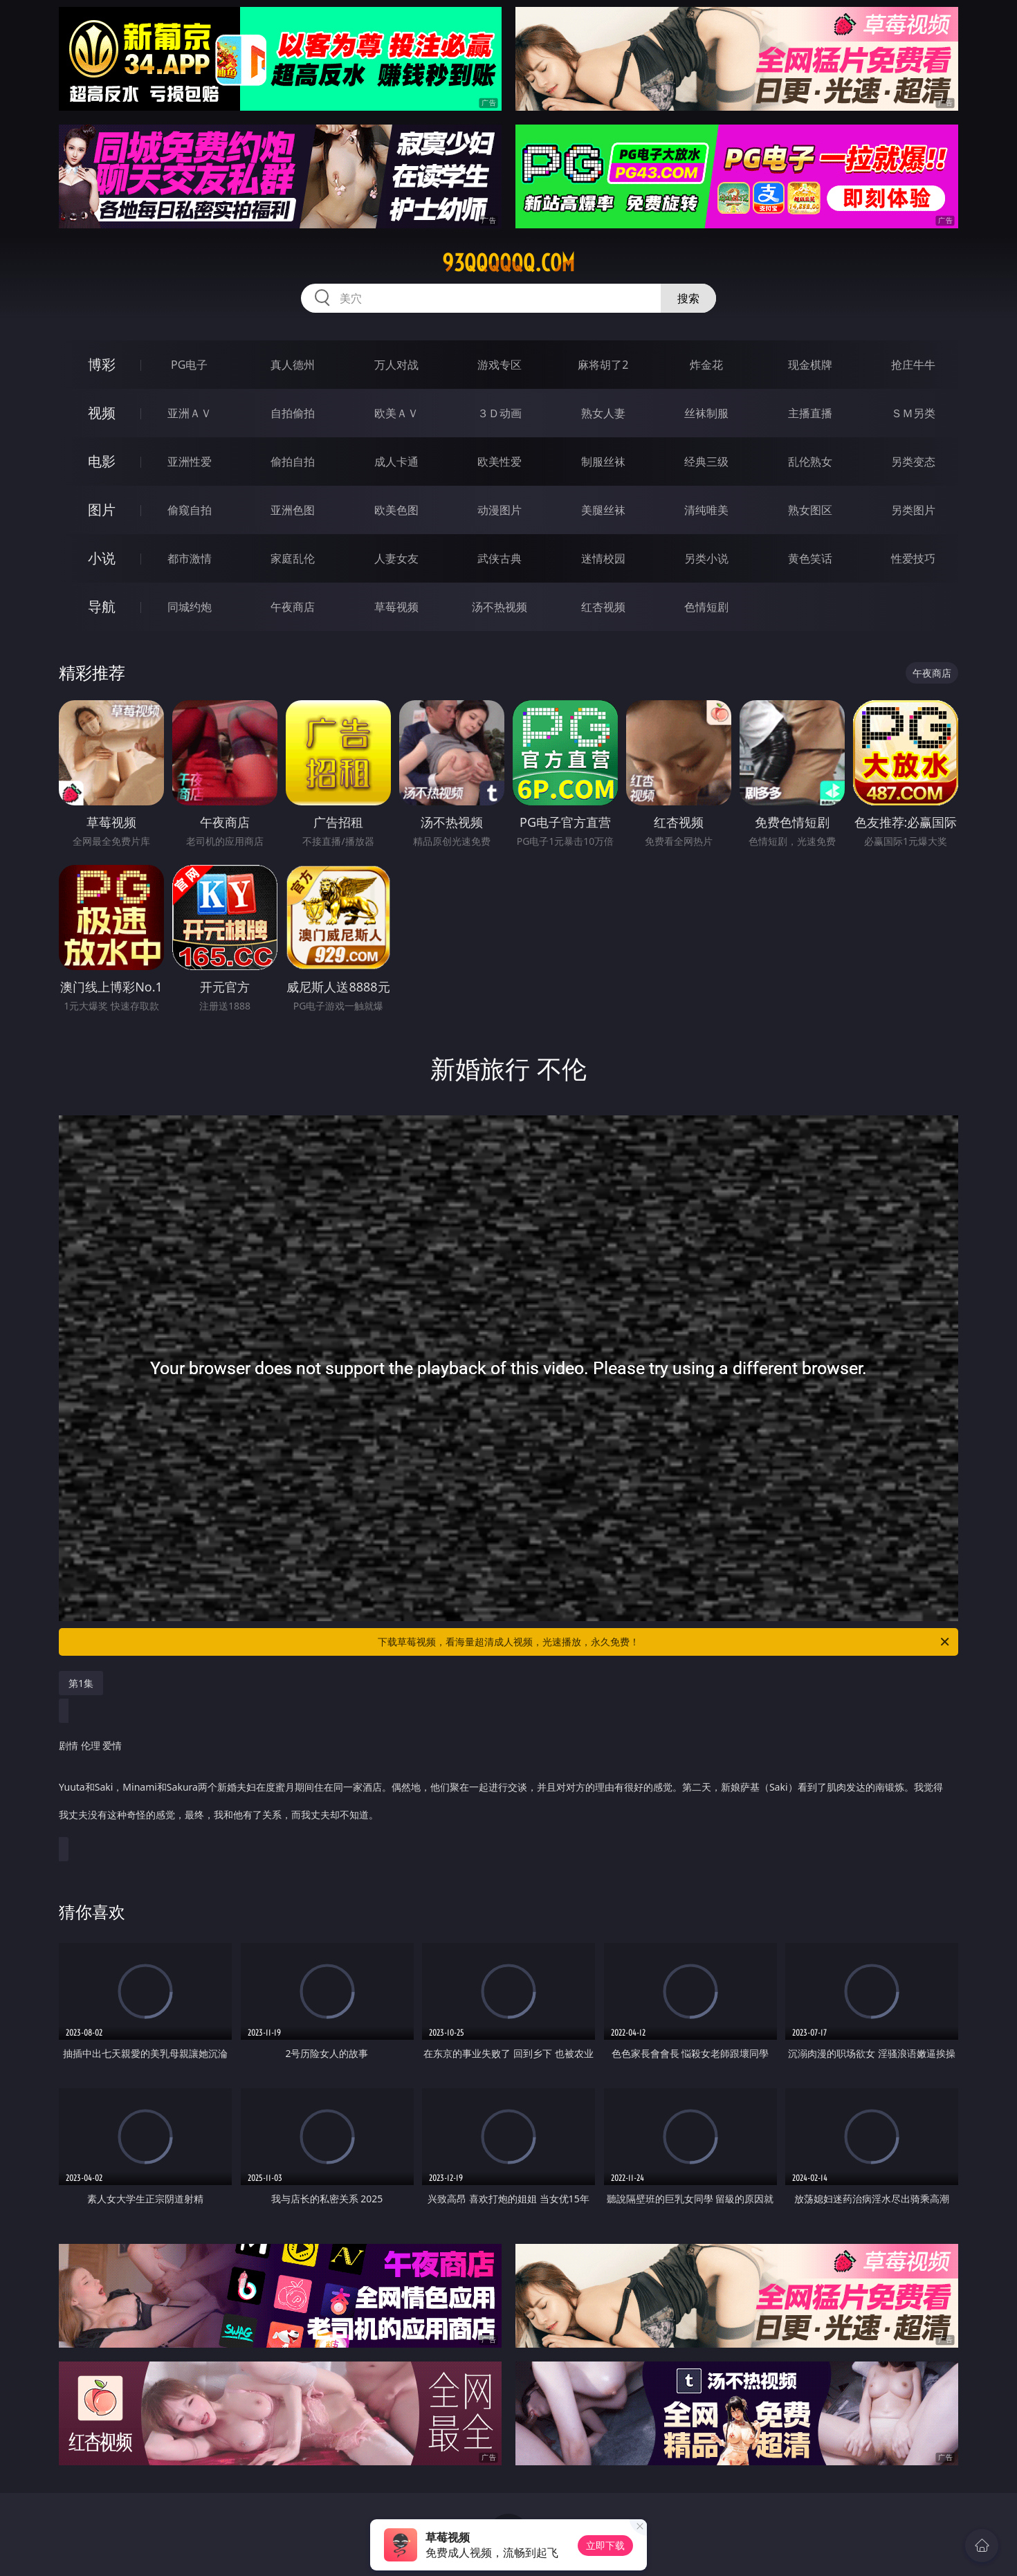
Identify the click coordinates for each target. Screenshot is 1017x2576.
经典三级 (706, 461)
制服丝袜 (603, 461)
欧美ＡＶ (396, 413)
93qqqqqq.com (508, 263)
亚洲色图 (293, 510)
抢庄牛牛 (913, 364)
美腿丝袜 (603, 510)
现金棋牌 (810, 364)
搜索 (688, 298)
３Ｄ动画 (499, 413)
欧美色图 (396, 510)
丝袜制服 (706, 413)
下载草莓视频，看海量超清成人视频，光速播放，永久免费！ (664, 1642)
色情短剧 (706, 606)
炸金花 (706, 364)
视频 (102, 412)
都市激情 (189, 558)
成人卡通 (396, 461)
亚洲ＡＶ (189, 413)
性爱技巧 (913, 558)
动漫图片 (499, 510)
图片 (102, 509)
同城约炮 (189, 606)
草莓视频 (396, 606)
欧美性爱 (499, 461)
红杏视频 (603, 606)
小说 (102, 558)
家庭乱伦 (293, 558)
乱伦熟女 (810, 461)
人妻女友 (396, 558)
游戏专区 (499, 364)
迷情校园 (603, 558)
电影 (102, 461)
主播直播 (810, 413)
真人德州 (293, 364)
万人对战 (396, 364)
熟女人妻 (603, 413)
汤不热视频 (499, 606)
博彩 (102, 364)
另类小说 (706, 558)
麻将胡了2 (603, 364)
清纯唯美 (706, 510)
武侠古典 (499, 558)
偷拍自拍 (293, 461)
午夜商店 (293, 606)
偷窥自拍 (189, 510)
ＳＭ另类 (913, 413)
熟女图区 (810, 510)
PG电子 (189, 364)
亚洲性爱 (189, 461)
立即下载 (605, 2545)
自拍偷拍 (293, 413)
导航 (102, 606)
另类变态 (913, 461)
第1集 (80, 1683)
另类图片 (913, 510)
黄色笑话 (810, 558)
